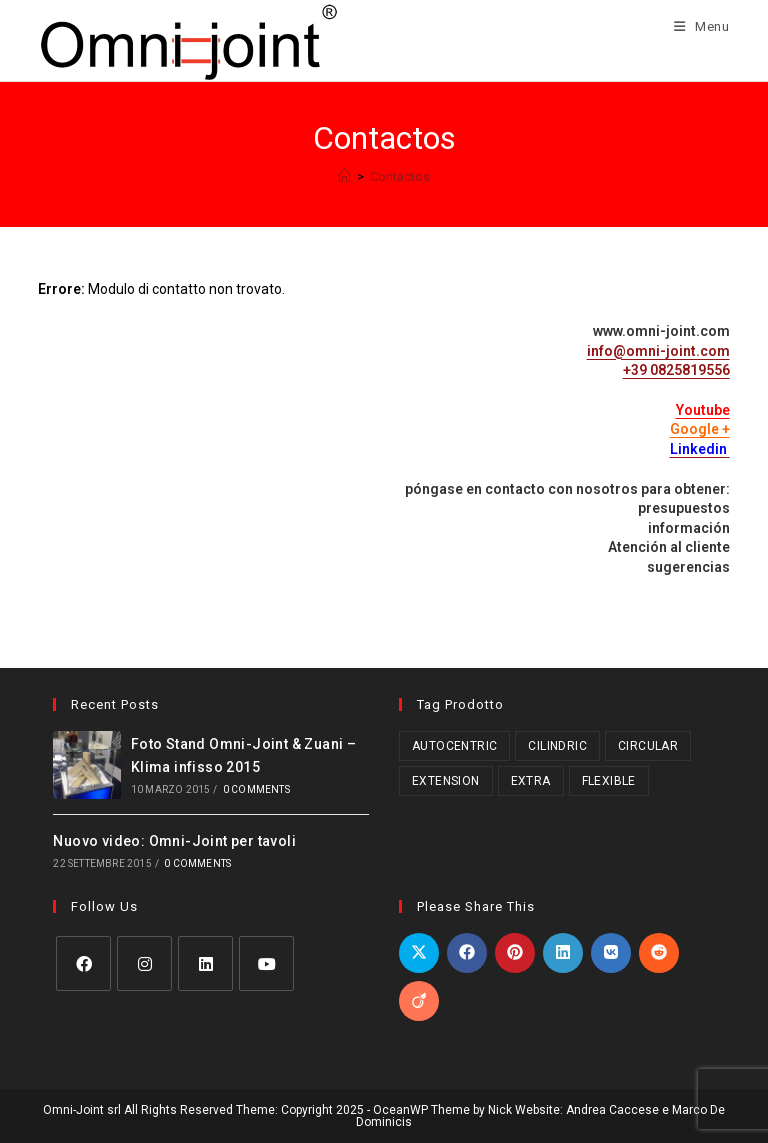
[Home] (344, 176)
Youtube (703, 410)
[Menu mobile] (694, 26)
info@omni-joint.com (658, 351)
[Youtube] (266, 963)
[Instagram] (144, 963)
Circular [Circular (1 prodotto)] (648, 746)
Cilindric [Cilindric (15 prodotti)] (557, 746)
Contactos (400, 176)
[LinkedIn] (205, 963)
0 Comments (256, 789)
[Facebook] (83, 963)
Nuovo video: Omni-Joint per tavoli (174, 841)
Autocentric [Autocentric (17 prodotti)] (454, 746)
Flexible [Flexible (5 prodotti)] (609, 781)
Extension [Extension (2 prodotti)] (446, 781)
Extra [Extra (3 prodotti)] (531, 781)
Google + (700, 429)
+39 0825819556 (676, 370)
